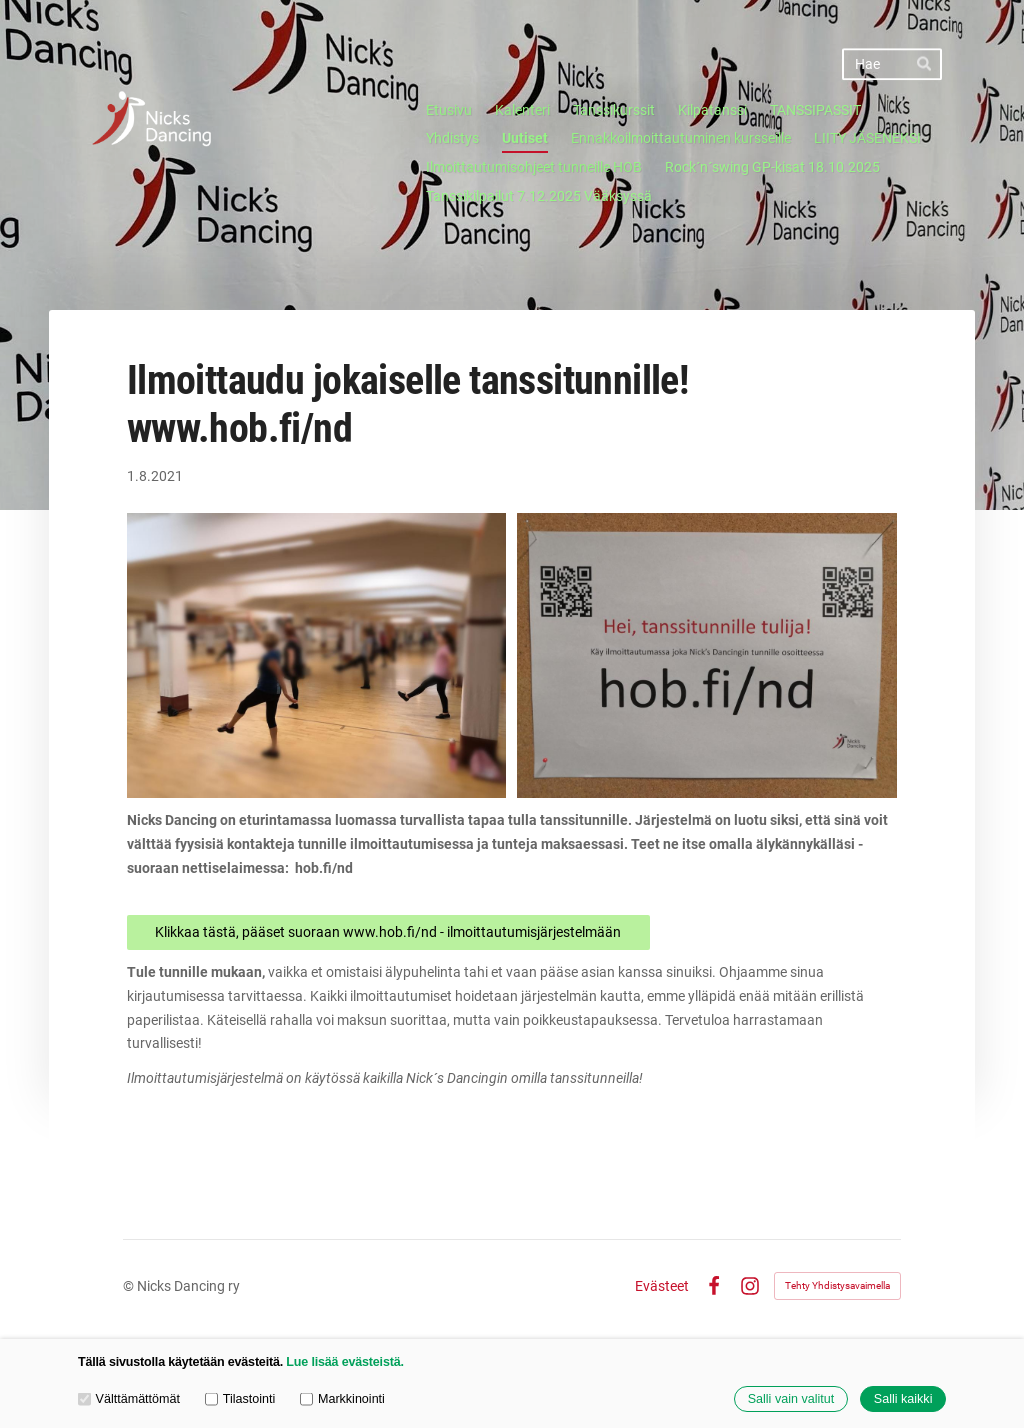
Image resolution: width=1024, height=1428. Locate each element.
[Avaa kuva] (317, 655)
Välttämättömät (129, 1398)
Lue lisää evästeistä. (344, 1362)
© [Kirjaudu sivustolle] (130, 1286)
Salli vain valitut (791, 1399)
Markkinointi (342, 1398)
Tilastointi (240, 1398)
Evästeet (662, 1286)
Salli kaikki (903, 1399)
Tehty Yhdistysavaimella (837, 1285)
